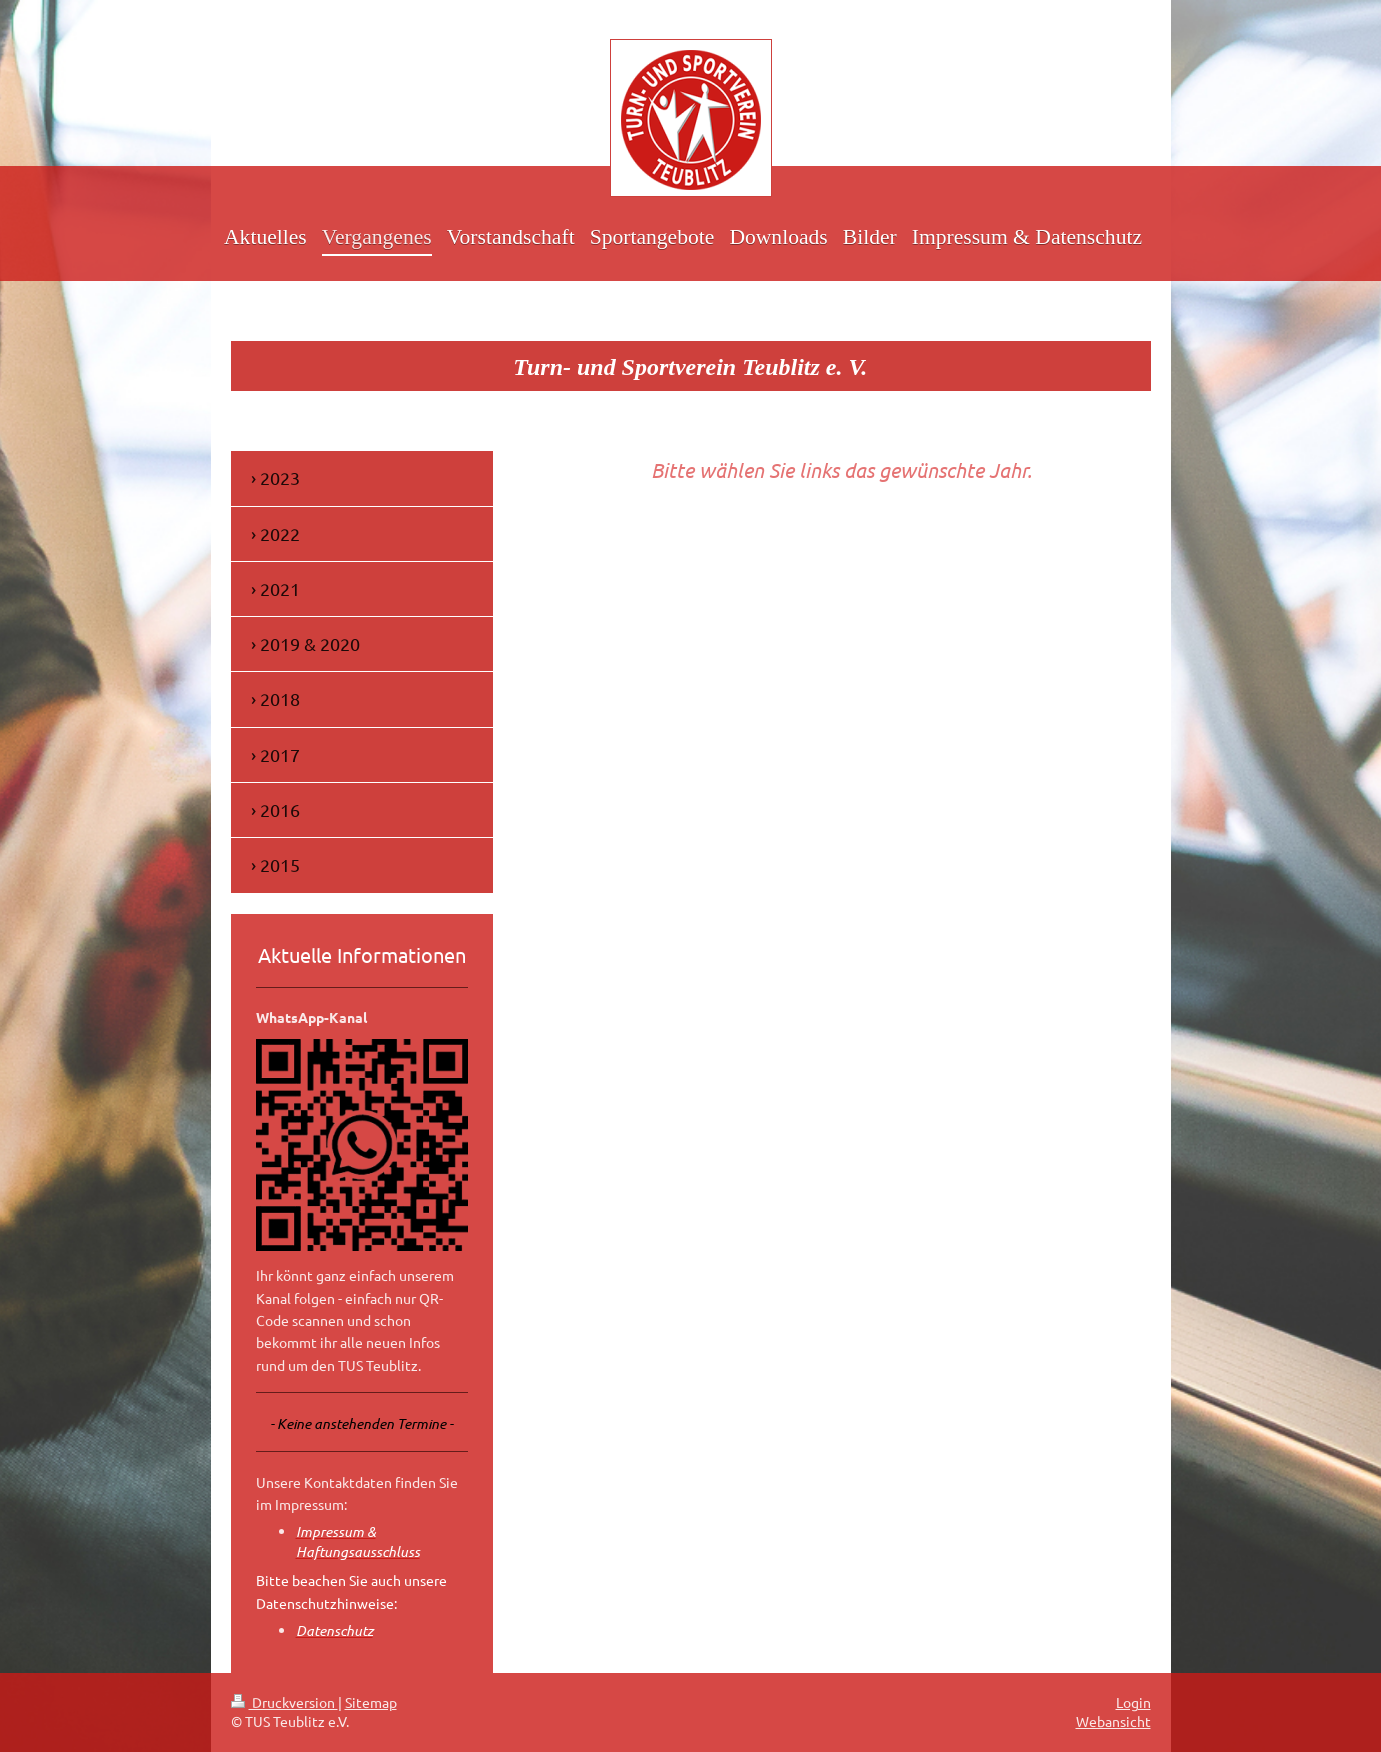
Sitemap (371, 1702)
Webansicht (1113, 1721)
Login (1133, 1702)
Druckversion (284, 1702)
